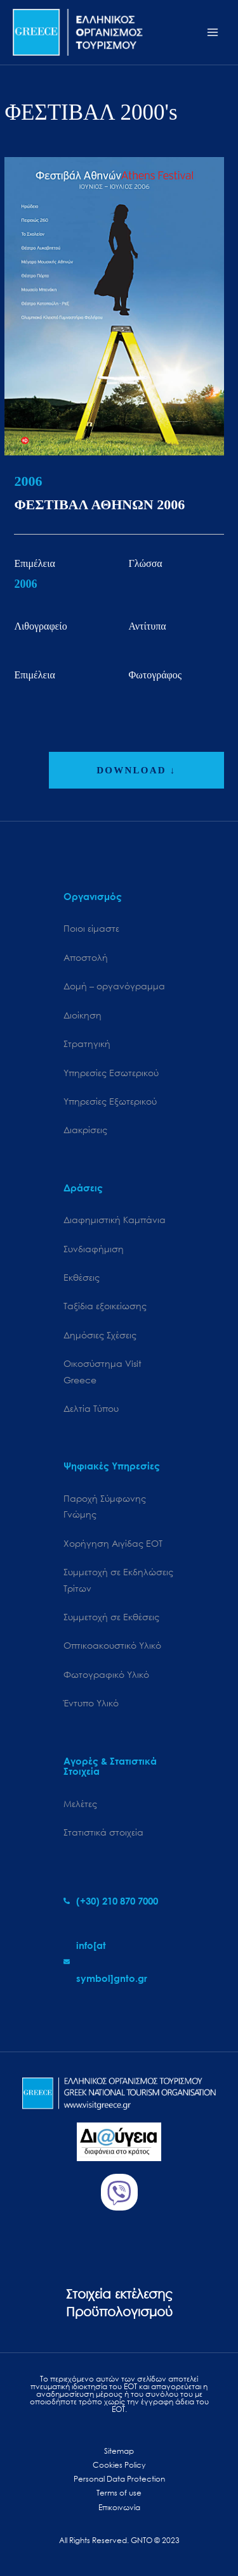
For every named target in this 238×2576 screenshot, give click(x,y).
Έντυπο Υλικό (91, 1703)
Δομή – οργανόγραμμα (114, 986)
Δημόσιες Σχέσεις (99, 1335)
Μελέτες (80, 1804)
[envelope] (119, 1962)
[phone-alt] (110, 1900)
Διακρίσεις (85, 1130)
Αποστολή (85, 957)
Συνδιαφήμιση (93, 1249)
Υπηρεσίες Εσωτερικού (111, 1073)
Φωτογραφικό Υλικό (106, 1674)
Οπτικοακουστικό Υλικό (112, 1645)
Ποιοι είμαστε (91, 928)
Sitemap (119, 2451)
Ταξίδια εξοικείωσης (105, 1306)
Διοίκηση (82, 1015)
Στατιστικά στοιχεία (103, 1832)
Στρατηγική (86, 1043)
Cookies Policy (119, 2464)
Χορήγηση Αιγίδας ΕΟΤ (112, 1543)
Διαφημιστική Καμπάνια (114, 1220)
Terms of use (119, 2492)
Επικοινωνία (119, 2507)
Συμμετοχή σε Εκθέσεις (111, 1617)
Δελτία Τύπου (91, 1408)
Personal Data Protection (119, 2478)
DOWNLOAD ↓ (136, 770)
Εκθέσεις (81, 1277)
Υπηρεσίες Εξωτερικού (110, 1101)
